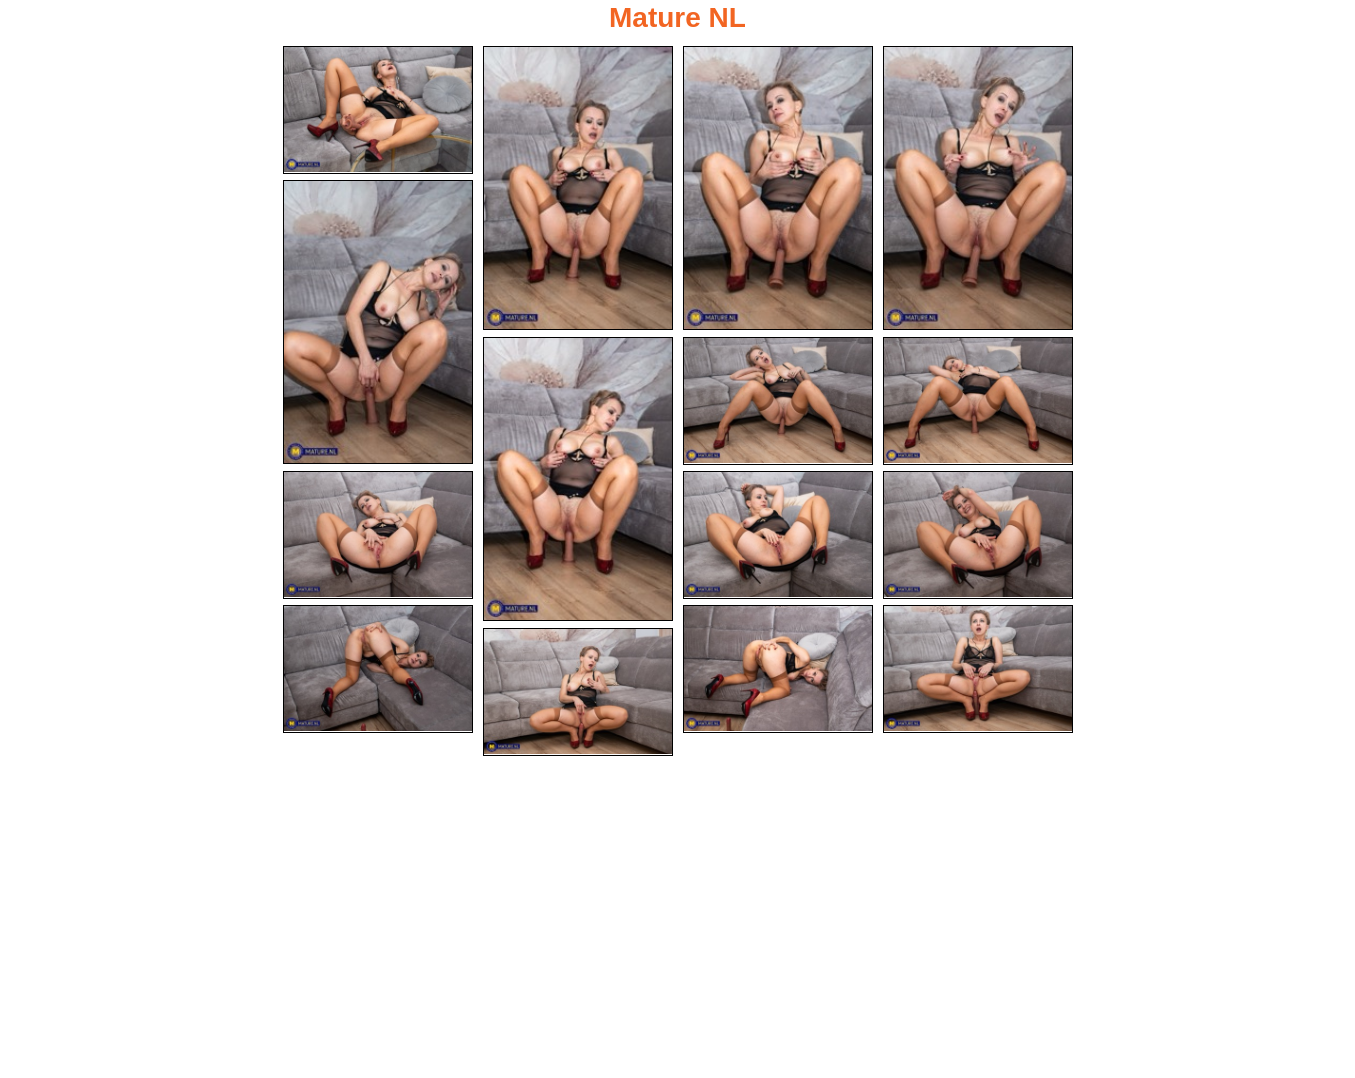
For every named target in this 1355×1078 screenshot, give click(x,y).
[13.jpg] (778, 669)
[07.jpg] (778, 401)
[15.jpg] (578, 692)
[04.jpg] (978, 188)
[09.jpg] (378, 535)
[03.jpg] (778, 188)
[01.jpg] (378, 110)
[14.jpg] (978, 669)
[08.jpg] (978, 401)
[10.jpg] (778, 535)
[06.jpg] (578, 479)
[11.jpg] (978, 535)
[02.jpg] (578, 188)
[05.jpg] (378, 322)
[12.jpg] (378, 669)
